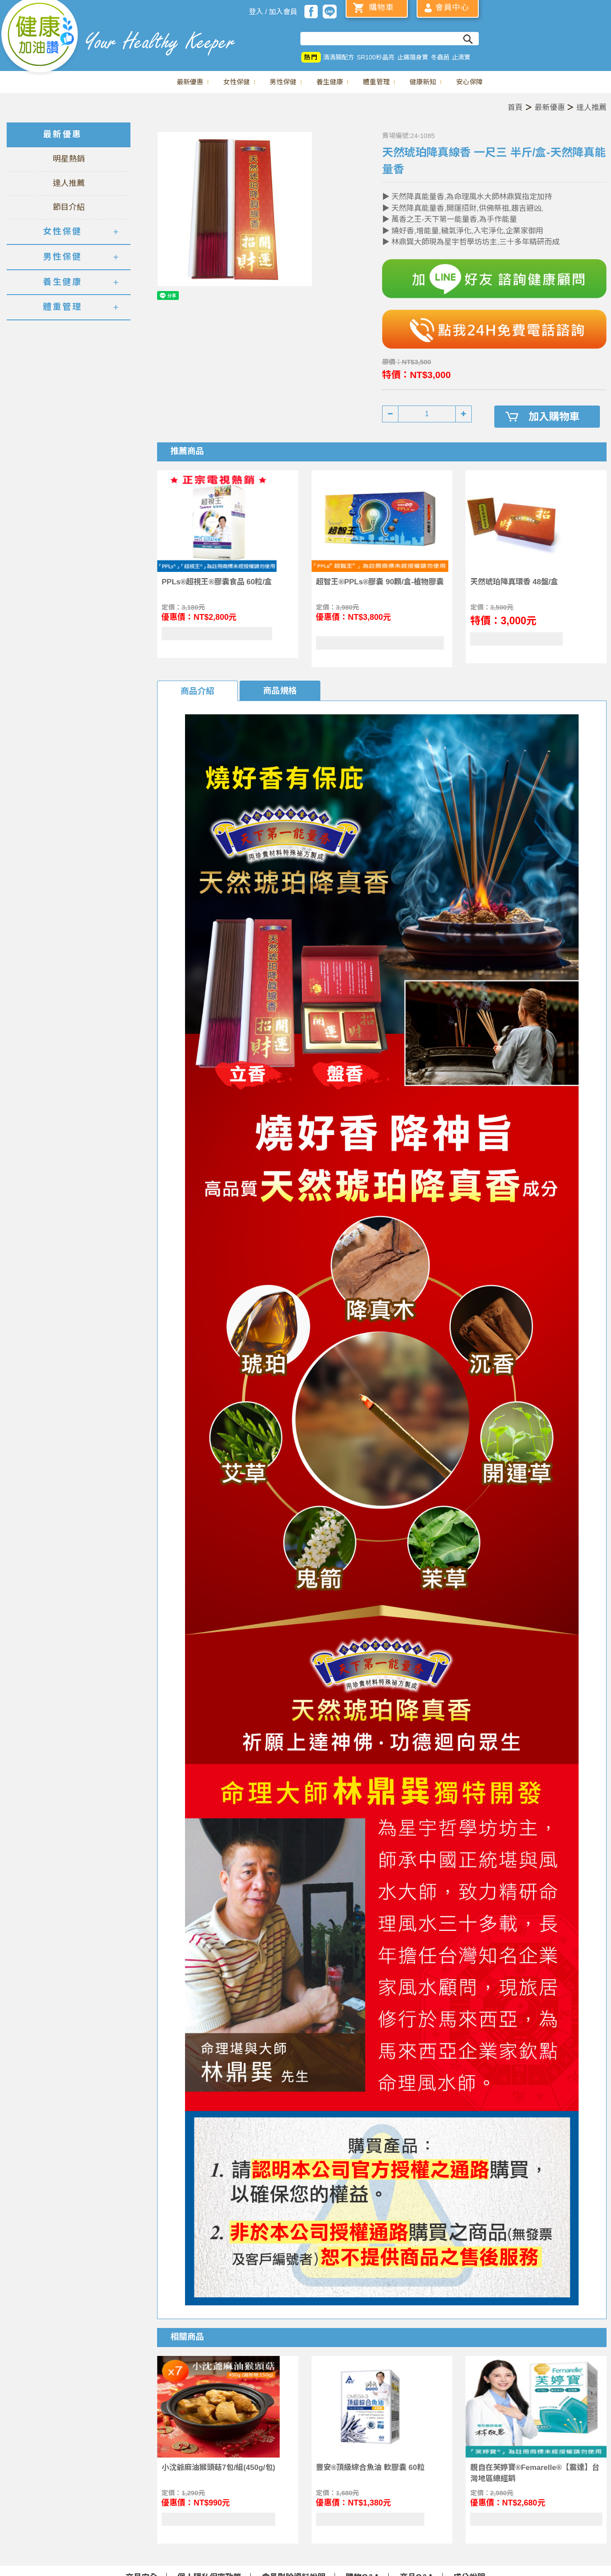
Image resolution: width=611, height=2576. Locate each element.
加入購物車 (553, 416)
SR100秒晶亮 (375, 57)
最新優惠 (190, 82)
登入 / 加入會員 (273, 12)
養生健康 (329, 82)
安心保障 (469, 82)
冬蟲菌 (440, 57)
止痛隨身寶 (412, 57)
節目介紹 (69, 207)
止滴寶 (461, 57)
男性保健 (283, 82)
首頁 (515, 107)
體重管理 (376, 82)
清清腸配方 (338, 57)
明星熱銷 (69, 158)
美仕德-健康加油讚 (40, 37)
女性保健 (236, 82)
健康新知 (423, 82)
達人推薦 (591, 107)
